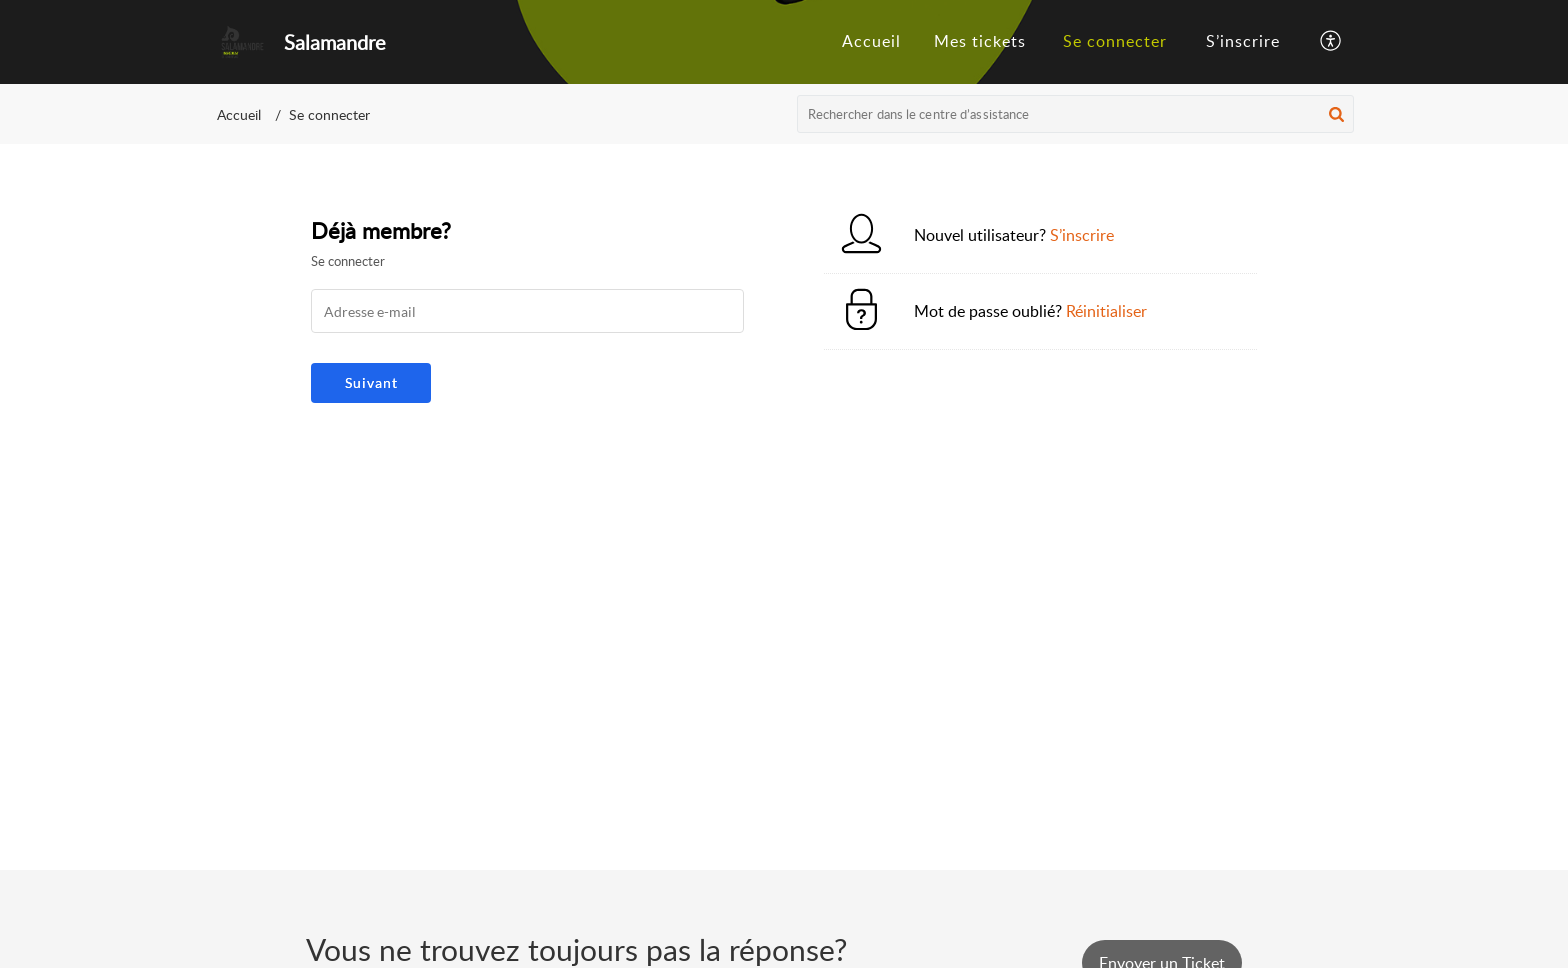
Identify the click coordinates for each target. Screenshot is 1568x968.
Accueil (239, 114)
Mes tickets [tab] (980, 41)
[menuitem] (1115, 42)
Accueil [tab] (871, 41)
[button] (1336, 114)
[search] (1076, 114)
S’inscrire (1243, 41)
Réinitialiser (1106, 311)
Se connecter (1115, 41)
